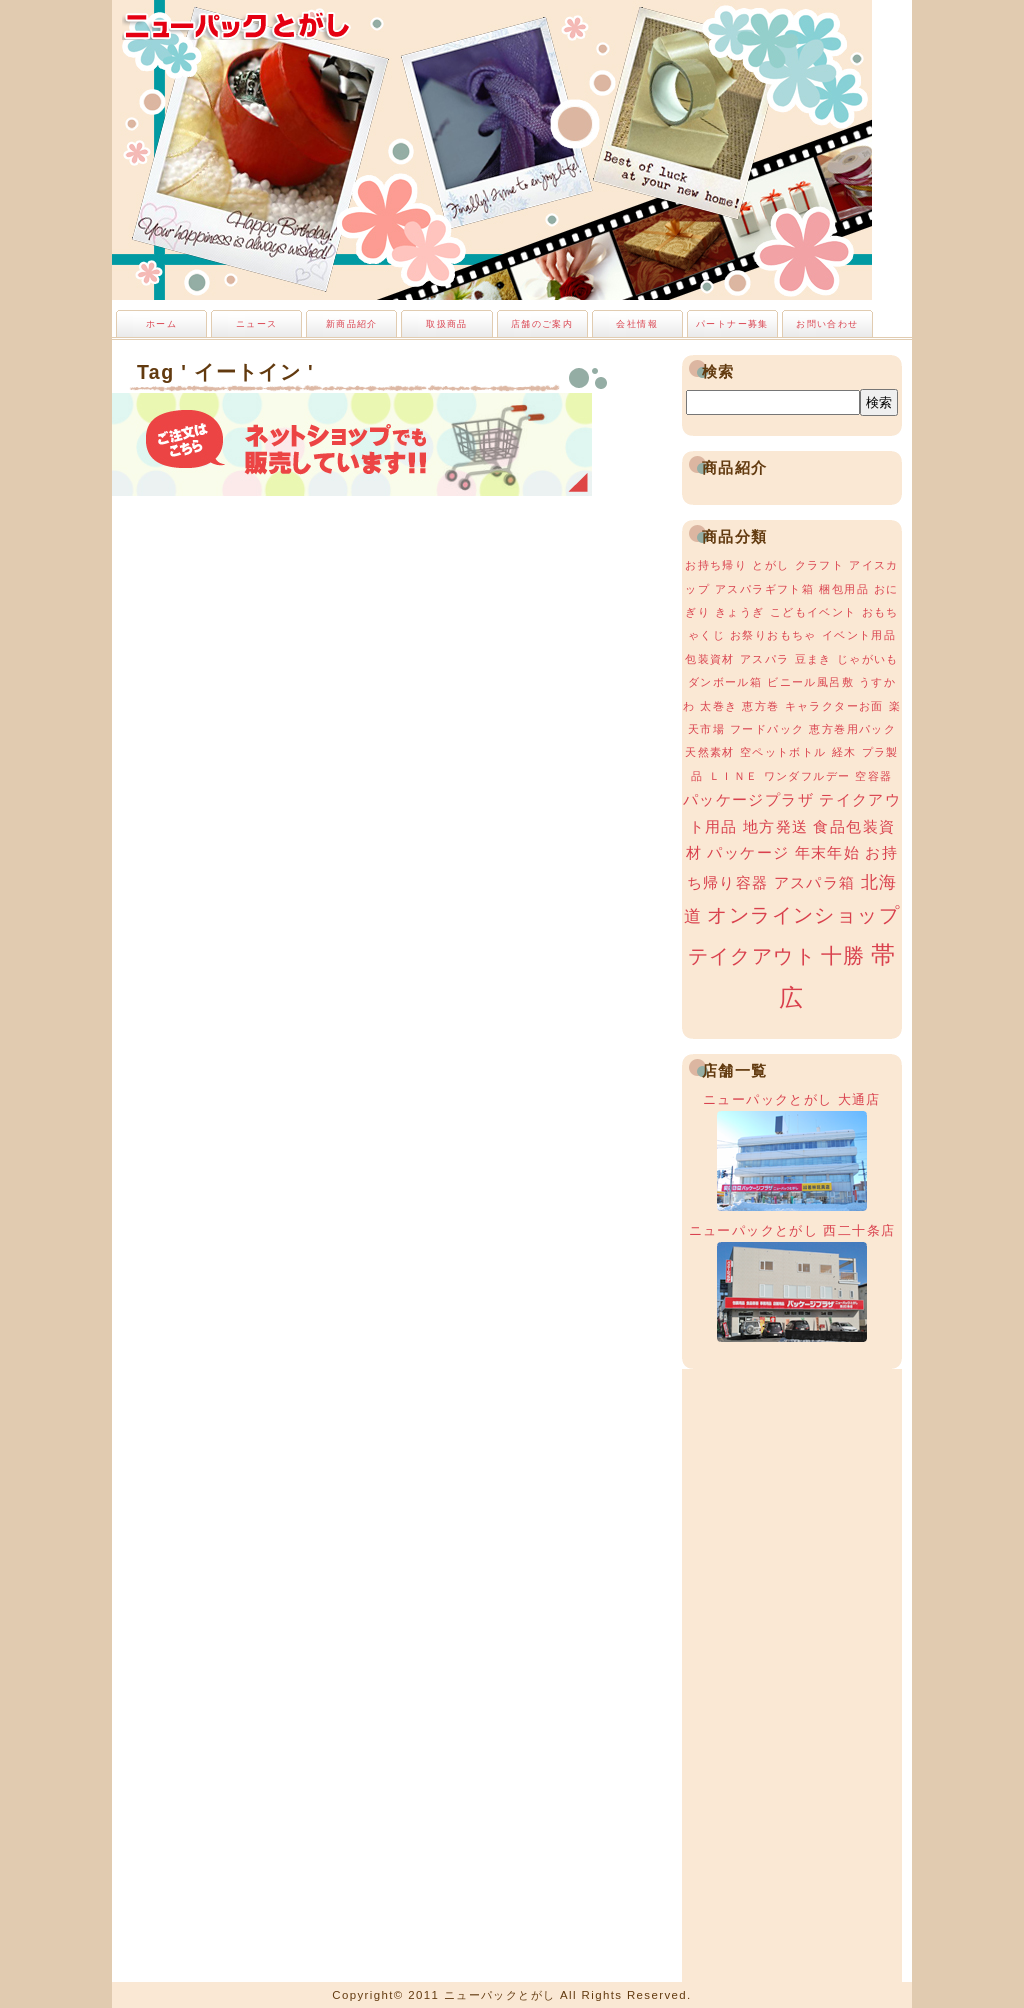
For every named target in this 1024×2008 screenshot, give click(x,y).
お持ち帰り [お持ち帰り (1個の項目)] (716, 565)
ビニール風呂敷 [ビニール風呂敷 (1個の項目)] (810, 682)
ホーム (161, 324)
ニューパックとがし (237, 25)
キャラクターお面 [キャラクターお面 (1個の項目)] (834, 706)
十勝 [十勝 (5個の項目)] (843, 956)
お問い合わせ (827, 324)
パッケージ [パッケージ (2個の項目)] (748, 853)
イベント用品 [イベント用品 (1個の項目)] (859, 635)
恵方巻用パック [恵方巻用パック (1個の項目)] (852, 729)
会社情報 (637, 324)
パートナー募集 (732, 324)
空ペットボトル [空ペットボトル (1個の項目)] (783, 752)
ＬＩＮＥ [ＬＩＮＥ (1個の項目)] (734, 776)
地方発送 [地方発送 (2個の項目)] (776, 827)
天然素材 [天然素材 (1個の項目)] (710, 752)
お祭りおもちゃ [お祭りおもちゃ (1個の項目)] (773, 635)
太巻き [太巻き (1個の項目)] (718, 706)
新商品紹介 (352, 324)
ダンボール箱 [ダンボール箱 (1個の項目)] (725, 682)
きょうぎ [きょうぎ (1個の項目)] (740, 612)
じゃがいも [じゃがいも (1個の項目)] (868, 659)
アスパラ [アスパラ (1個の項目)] (765, 659)
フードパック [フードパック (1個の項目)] (767, 729)
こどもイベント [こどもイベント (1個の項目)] (813, 612)
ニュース (257, 324)
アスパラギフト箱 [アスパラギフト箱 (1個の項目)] (764, 589)
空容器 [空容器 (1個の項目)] (873, 776)
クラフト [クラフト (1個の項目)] (820, 565)
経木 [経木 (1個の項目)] (844, 752)
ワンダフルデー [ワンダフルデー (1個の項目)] (807, 776)
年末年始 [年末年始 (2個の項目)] (828, 853)
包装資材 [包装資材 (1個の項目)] (710, 659)
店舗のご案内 (542, 324)
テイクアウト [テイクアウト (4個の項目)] (752, 956)
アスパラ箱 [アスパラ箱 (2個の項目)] (815, 883)
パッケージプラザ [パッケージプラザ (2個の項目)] (748, 800)
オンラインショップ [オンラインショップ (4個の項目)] (803, 915)
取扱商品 (447, 324)
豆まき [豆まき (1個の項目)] (813, 659)
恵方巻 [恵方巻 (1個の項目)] (760, 706)
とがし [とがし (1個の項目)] (770, 565)
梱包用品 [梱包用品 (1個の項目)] (844, 589)
